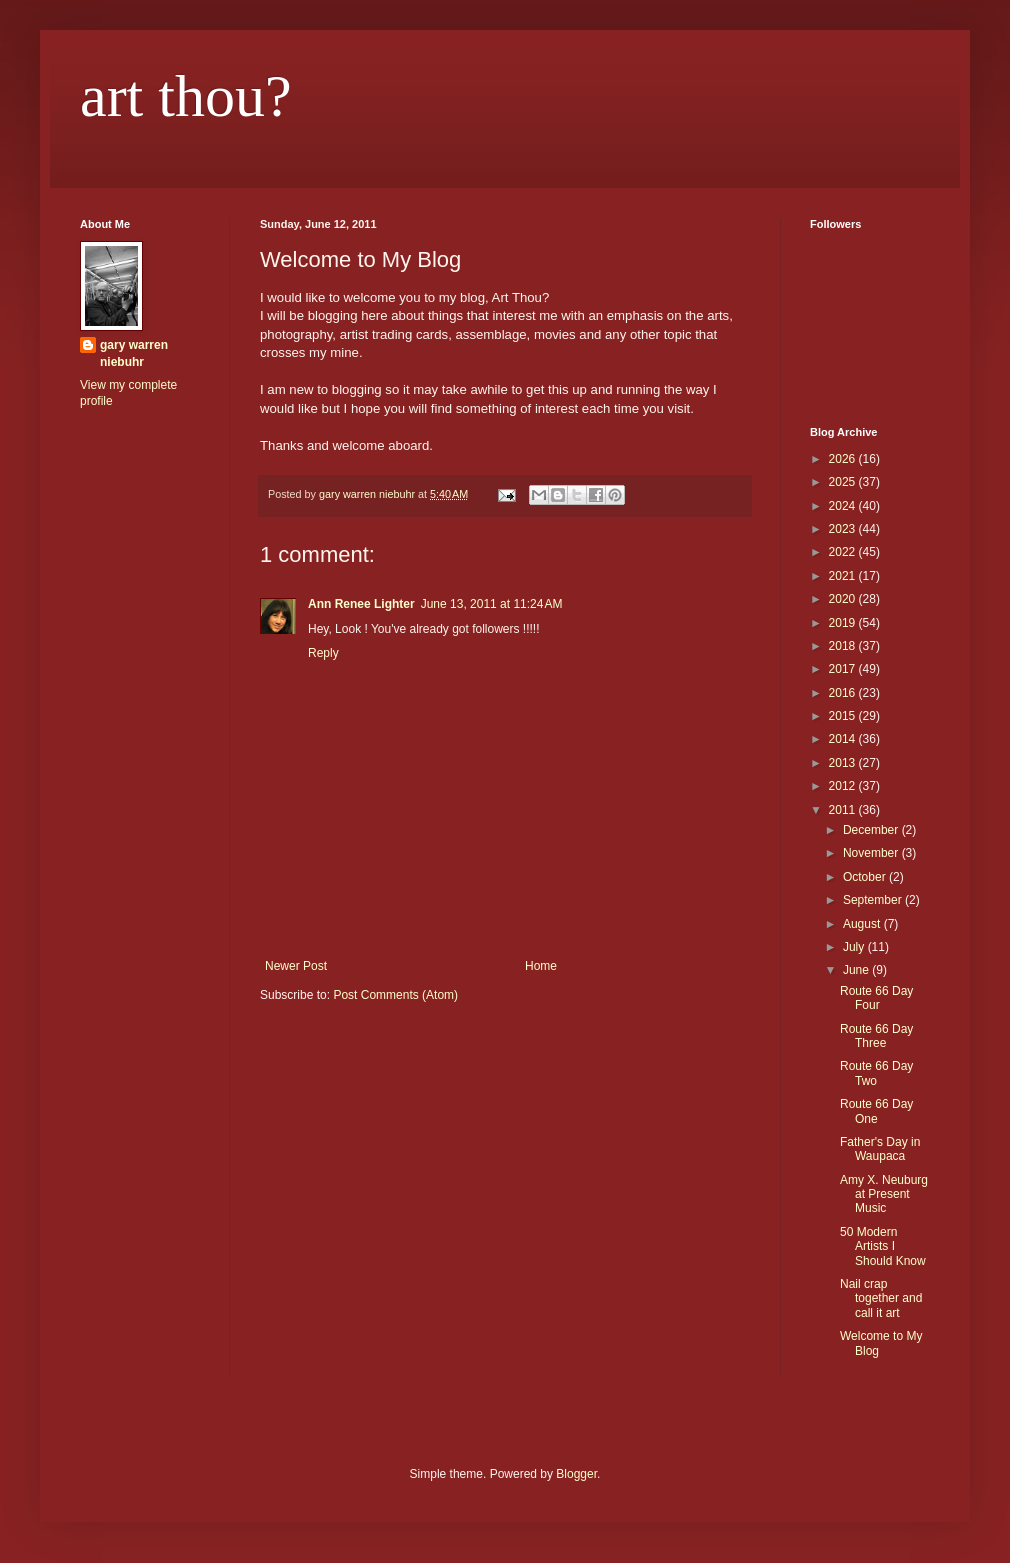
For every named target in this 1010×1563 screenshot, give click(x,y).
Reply (323, 653)
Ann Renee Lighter (361, 604)
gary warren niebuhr (134, 353)
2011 (844, 810)
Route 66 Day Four (876, 998)
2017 (844, 669)
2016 (844, 693)
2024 (844, 506)
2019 (844, 623)
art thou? (186, 96)
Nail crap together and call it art (881, 1298)
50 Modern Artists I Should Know (883, 1246)
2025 (844, 482)
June (857, 970)
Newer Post (296, 966)
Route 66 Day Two (876, 1073)
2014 (844, 739)
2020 (844, 599)
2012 (844, 786)
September (874, 900)
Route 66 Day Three (876, 1036)
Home (541, 966)
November (872, 853)
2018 (844, 646)
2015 (844, 716)
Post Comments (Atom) (395, 995)
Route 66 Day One (876, 1111)
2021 (844, 576)
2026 (844, 459)
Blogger (576, 1474)
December (872, 830)
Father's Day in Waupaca (880, 1149)
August (863, 924)
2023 (844, 529)
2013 (844, 763)
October (866, 877)
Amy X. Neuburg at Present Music (884, 1194)
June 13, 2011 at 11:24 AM (492, 604)
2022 (844, 552)
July (855, 947)
